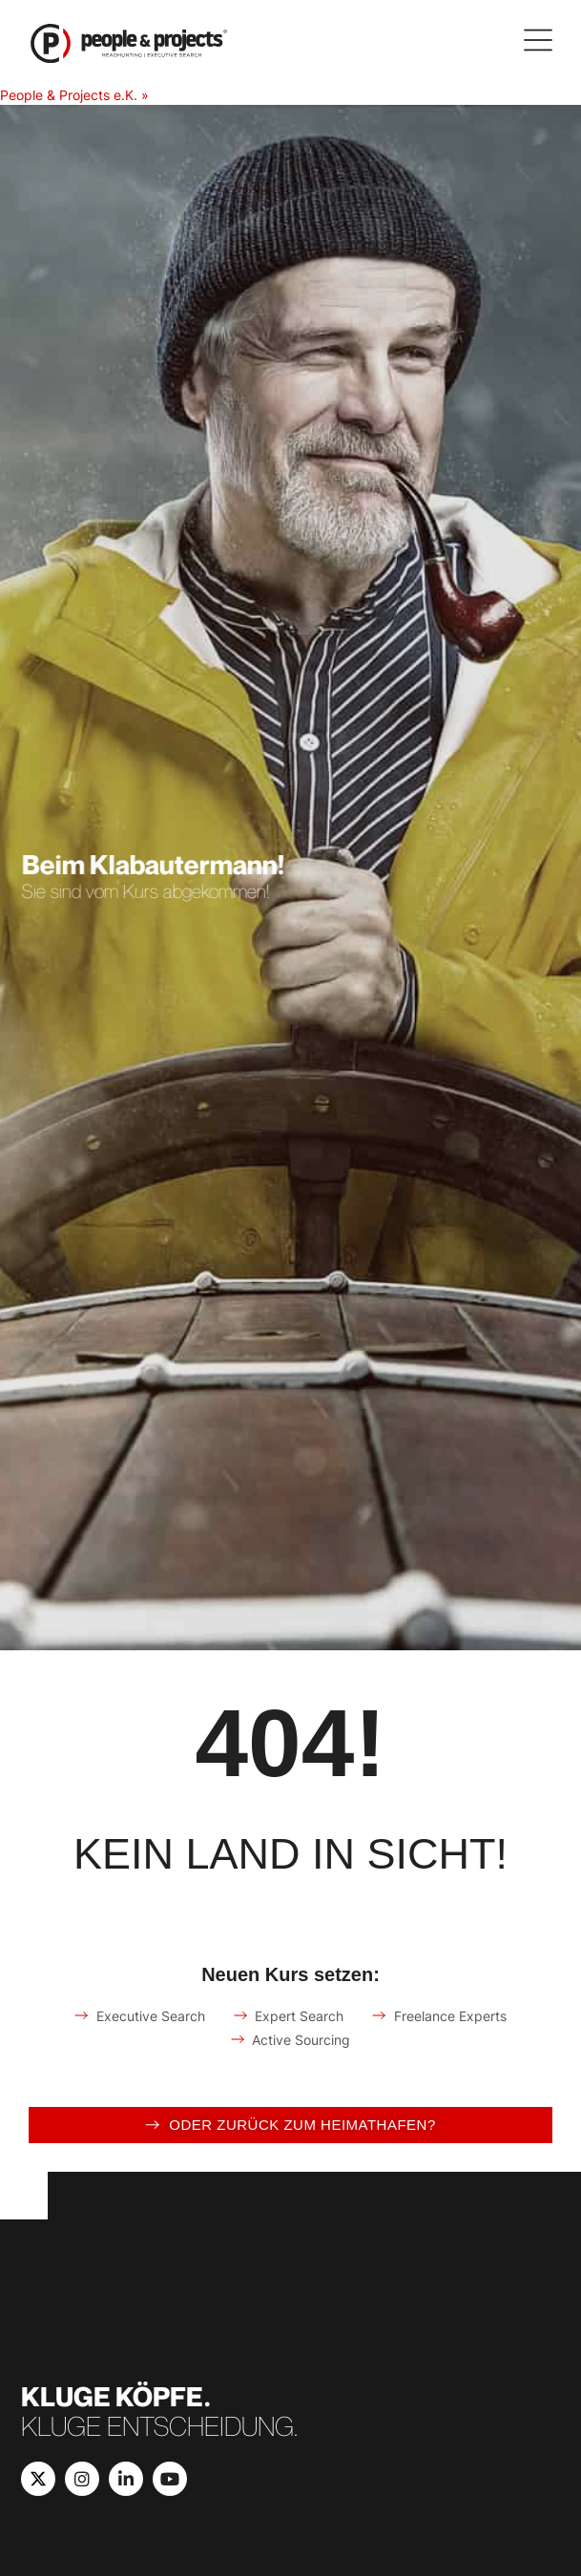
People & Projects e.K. (68, 95)
